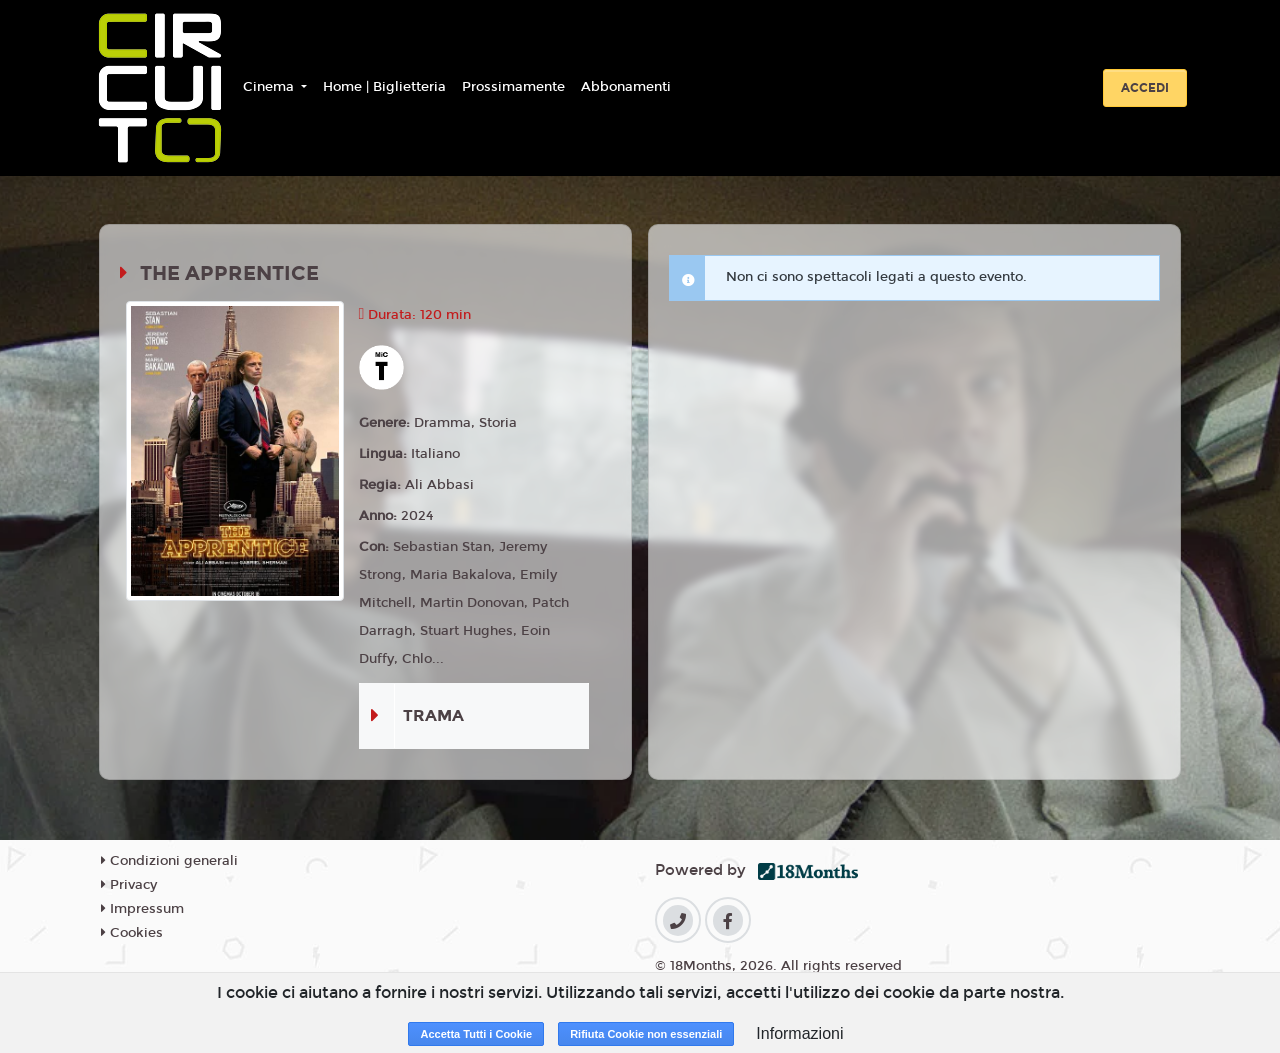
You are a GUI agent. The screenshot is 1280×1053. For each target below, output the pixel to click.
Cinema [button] (270, 87)
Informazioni (799, 1033)
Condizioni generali (169, 861)
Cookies (132, 933)
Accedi (1145, 88)
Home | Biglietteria (384, 87)
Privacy (129, 885)
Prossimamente (513, 87)
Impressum (142, 909)
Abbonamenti (626, 87)
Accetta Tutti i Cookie (476, 1034)
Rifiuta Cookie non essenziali (646, 1034)
